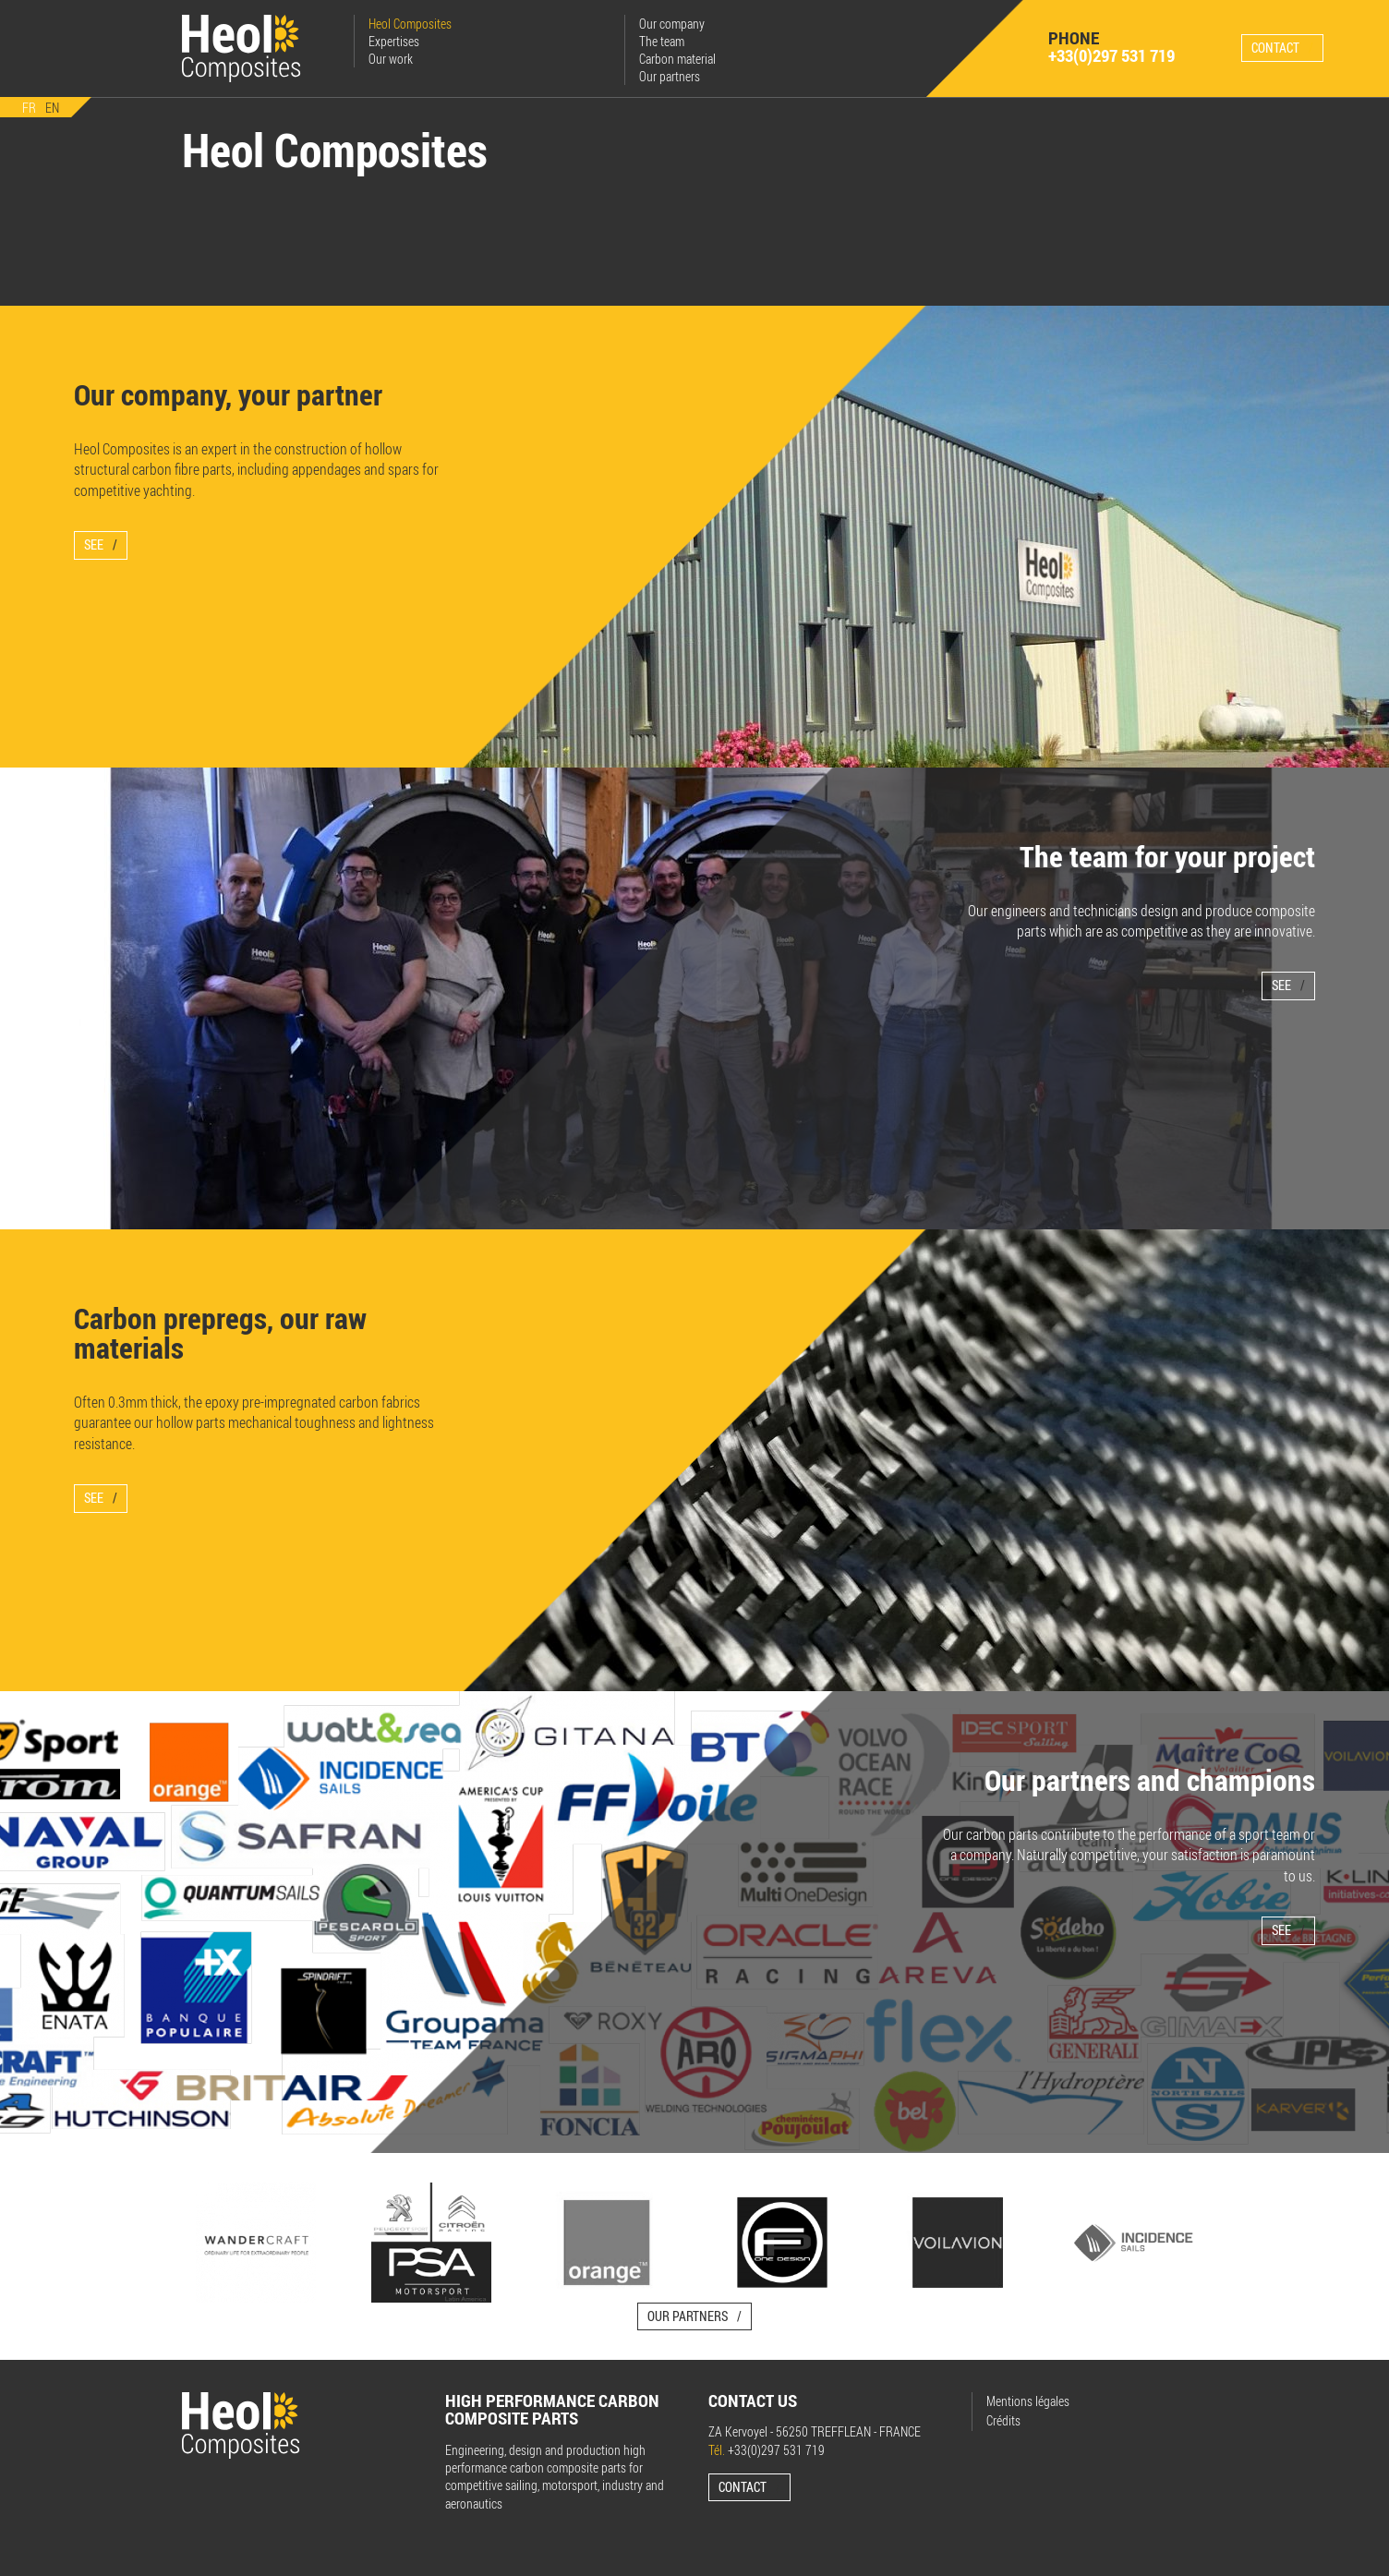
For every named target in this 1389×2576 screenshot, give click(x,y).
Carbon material (676, 58)
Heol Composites (409, 23)
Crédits (1003, 2419)
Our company (671, 23)
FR (29, 106)
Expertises (393, 41)
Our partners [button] (687, 2315)
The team (660, 41)
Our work (390, 58)
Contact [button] (1275, 46)
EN (52, 106)
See (93, 544)
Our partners (668, 76)
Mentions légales (1027, 2401)
